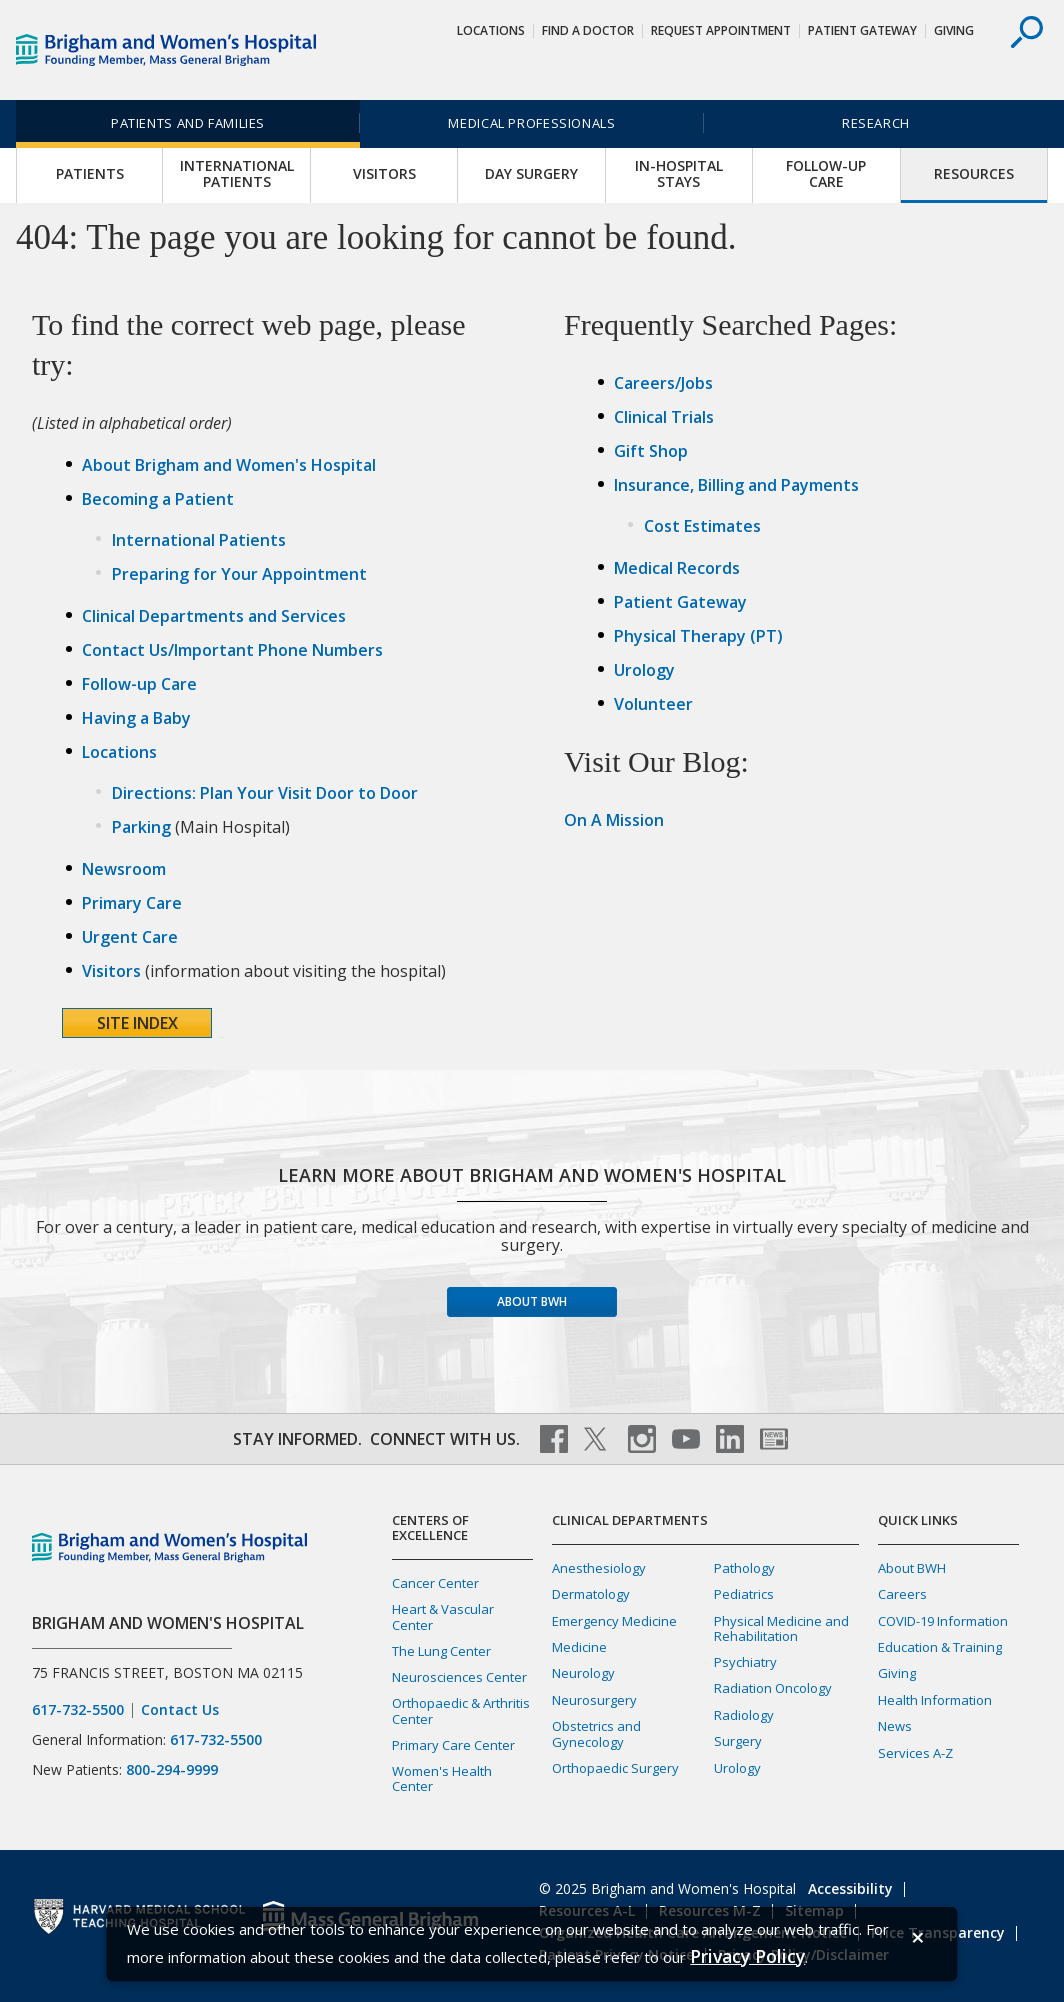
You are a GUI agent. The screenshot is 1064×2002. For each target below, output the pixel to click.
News (895, 1726)
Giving (954, 30)
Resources (974, 174)
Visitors (384, 174)
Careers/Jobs (663, 383)
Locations (491, 30)
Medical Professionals (531, 123)
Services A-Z (915, 1753)
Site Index (137, 1023)
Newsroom (124, 869)
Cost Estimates (702, 526)
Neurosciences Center (459, 1677)
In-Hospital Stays (679, 174)
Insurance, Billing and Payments (736, 485)
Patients (90, 174)
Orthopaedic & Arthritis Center (461, 1710)
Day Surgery (531, 174)
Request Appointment (721, 30)
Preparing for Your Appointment (239, 574)
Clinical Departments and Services (214, 616)
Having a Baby (136, 718)
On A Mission (614, 820)
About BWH (532, 1301)
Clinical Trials (664, 417)
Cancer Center (435, 1583)
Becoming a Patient (158, 499)
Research (876, 123)
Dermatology (591, 1594)
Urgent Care (130, 937)
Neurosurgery (594, 1700)
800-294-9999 (172, 1769)
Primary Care (132, 903)
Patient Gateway (862, 30)
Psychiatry (745, 1662)
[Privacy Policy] (747, 1956)
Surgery (738, 1741)
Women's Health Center (442, 1778)
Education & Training (940, 1647)
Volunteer (653, 704)
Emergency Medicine (614, 1621)
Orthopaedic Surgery (615, 1768)
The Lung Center (441, 1651)
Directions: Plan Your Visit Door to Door (265, 793)
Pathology (744, 1568)
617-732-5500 (78, 1710)
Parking (141, 827)
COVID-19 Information (943, 1621)
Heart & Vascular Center (443, 1616)
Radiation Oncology (773, 1688)
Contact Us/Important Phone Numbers (232, 650)
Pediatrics (744, 1594)
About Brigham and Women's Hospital (229, 465)
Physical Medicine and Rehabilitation (781, 1628)
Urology (644, 670)
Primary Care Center (453, 1745)
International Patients (237, 174)
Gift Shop (651, 451)
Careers (902, 1594)
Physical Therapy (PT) (698, 636)
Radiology (744, 1715)
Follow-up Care (826, 174)
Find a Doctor (588, 30)
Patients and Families (188, 123)
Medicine (579, 1647)
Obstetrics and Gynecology (596, 1733)
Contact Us (180, 1710)
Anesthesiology (599, 1568)
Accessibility (850, 1888)
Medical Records (677, 568)
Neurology (583, 1673)
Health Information (935, 1700)
